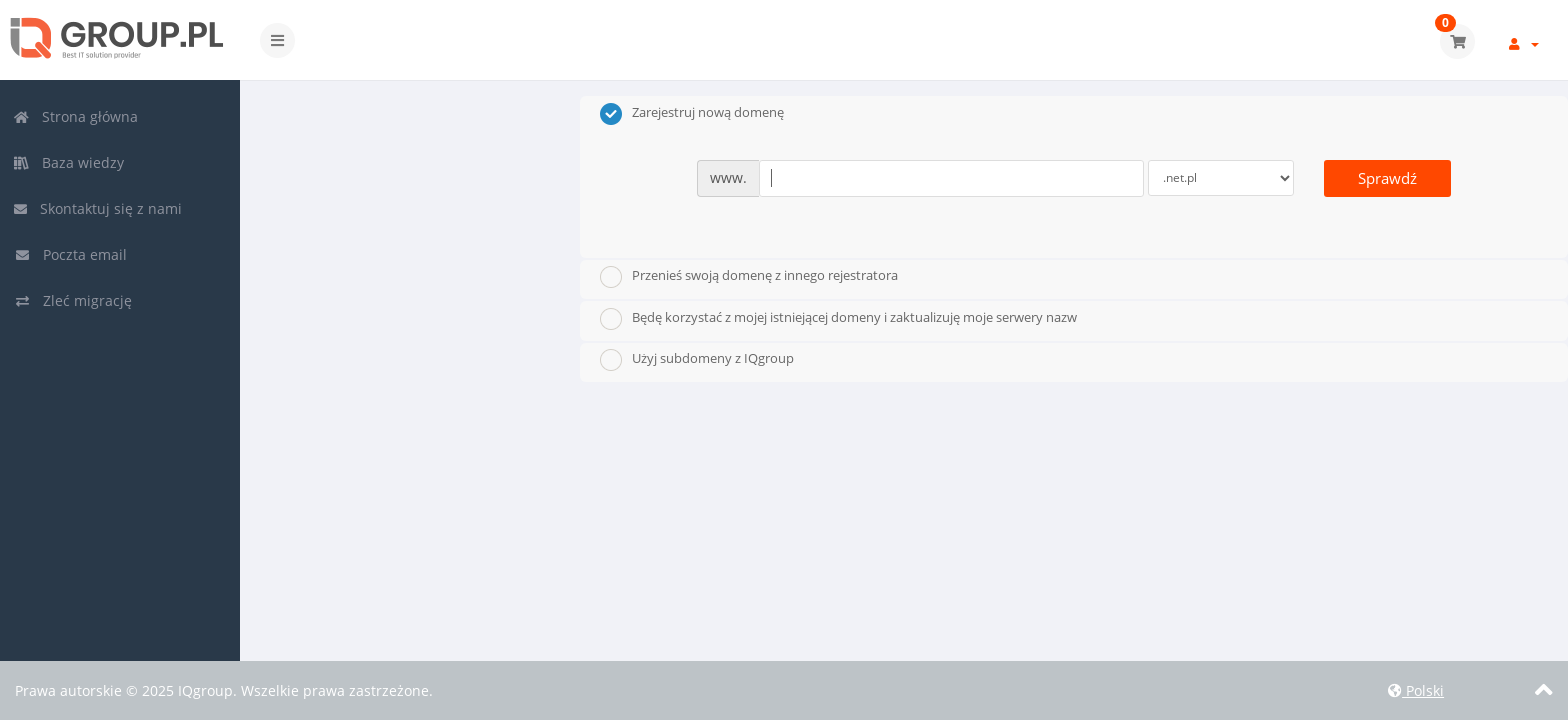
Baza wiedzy (69, 162)
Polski (1416, 690)
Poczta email (70, 254)
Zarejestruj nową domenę (692, 114)
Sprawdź (1387, 178)
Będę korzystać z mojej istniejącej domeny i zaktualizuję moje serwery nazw (838, 319)
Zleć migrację (73, 300)
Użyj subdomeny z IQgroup (697, 360)
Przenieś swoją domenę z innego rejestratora (749, 277)
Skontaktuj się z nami (98, 208)
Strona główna (76, 116)
